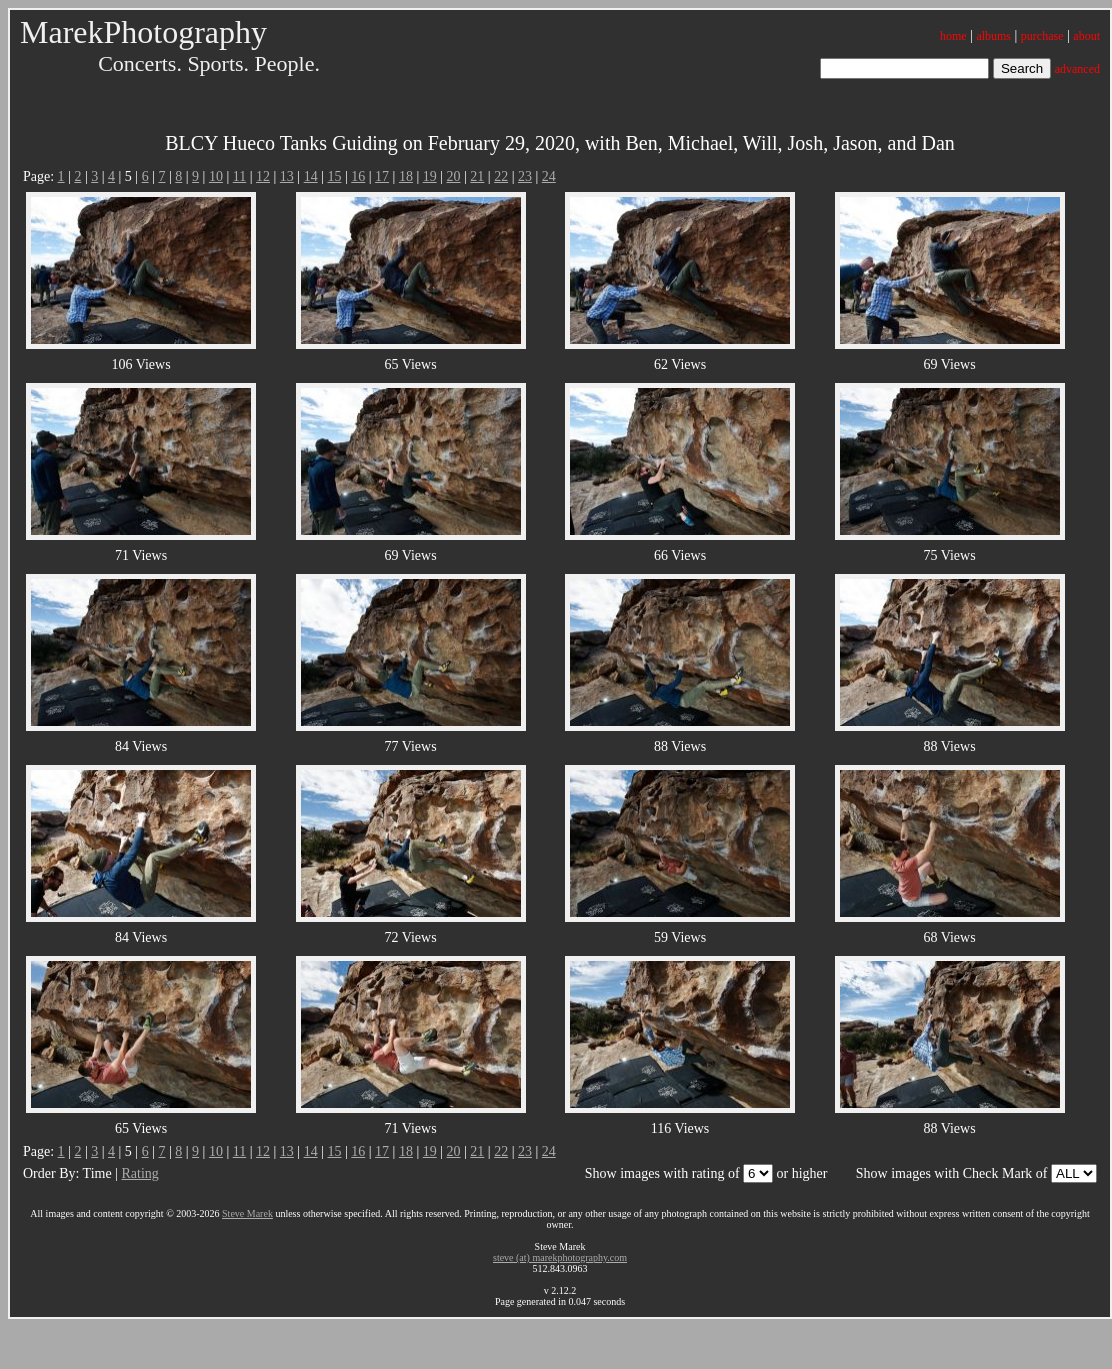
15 (334, 176)
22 (501, 176)
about (1086, 36)
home (953, 36)
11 (239, 176)
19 (430, 176)
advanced (1077, 69)
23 (525, 176)
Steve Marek (247, 1213)
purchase (1042, 36)
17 (382, 176)
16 (358, 176)
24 (549, 176)
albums (993, 36)
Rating (139, 1173)
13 (287, 176)
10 (216, 176)
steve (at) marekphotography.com (560, 1257)
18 (406, 176)
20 (454, 176)
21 (477, 176)
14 (311, 176)
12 (263, 176)
